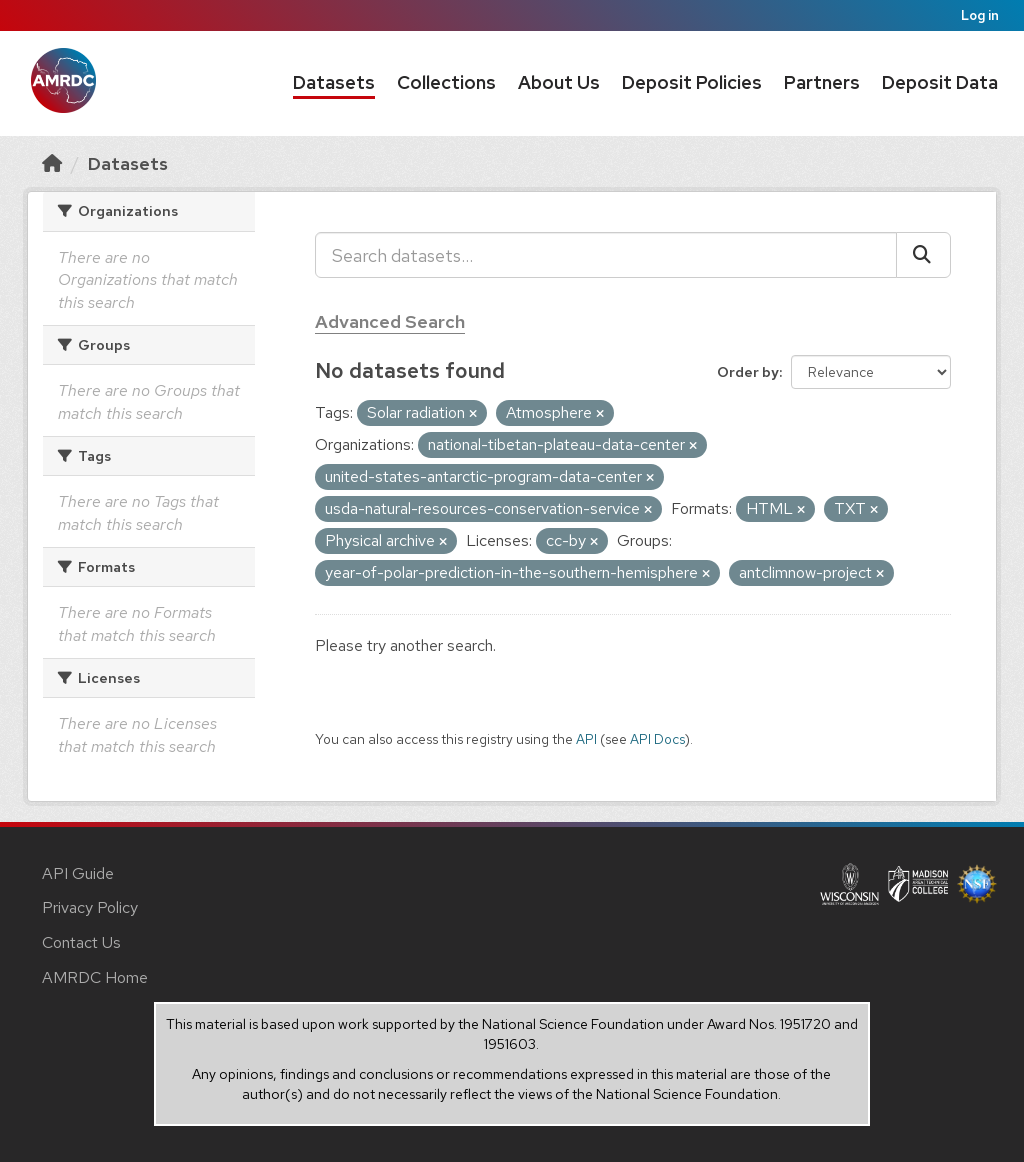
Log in (980, 15)
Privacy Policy (90, 907)
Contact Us (81, 942)
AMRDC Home (95, 977)
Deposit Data (940, 82)
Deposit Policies (692, 82)
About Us (559, 82)
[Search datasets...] (606, 255)
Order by (748, 372)
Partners (822, 82)
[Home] (52, 163)
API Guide (78, 873)
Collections (446, 82)
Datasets (334, 82)
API (586, 739)
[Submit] (923, 255)
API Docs (657, 739)
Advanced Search (390, 321)
